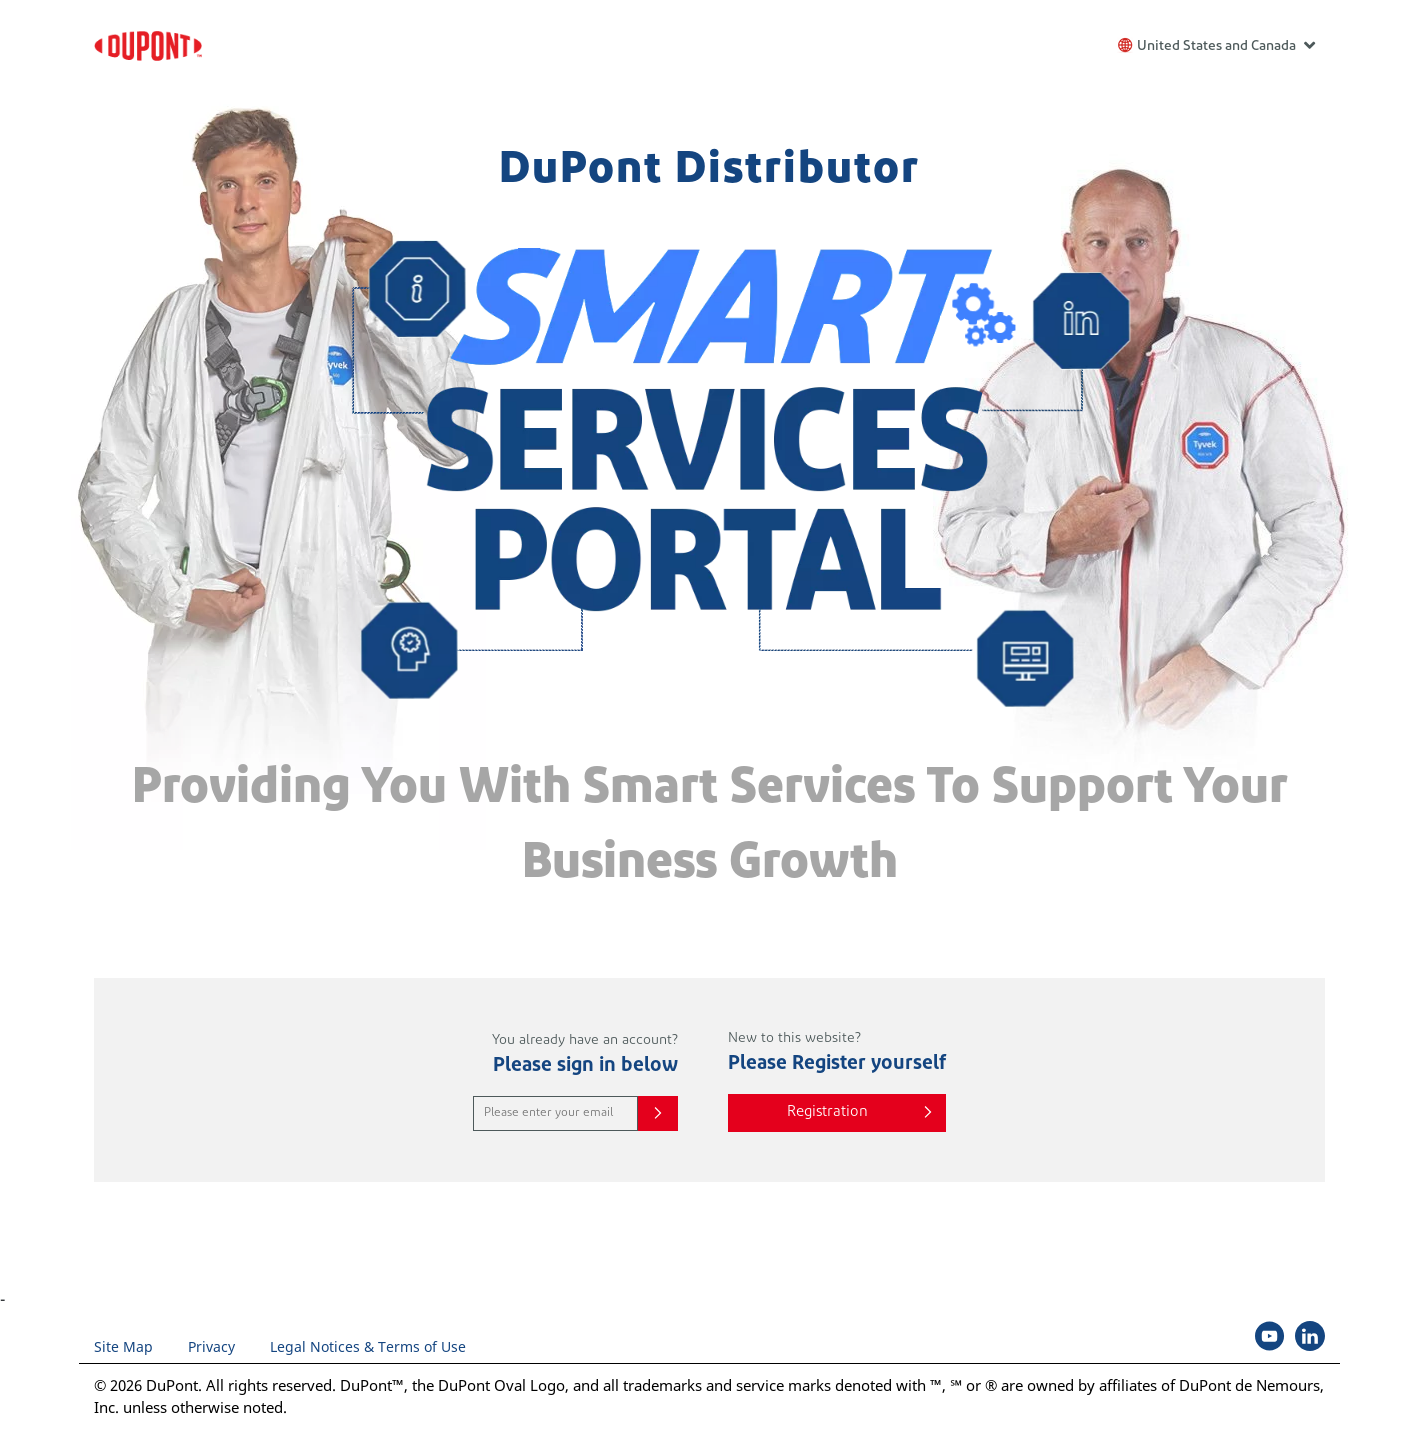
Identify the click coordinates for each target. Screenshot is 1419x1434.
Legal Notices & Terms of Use (368, 1346)
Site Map (123, 1346)
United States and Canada (1226, 44)
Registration (827, 1112)
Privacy (211, 1346)
